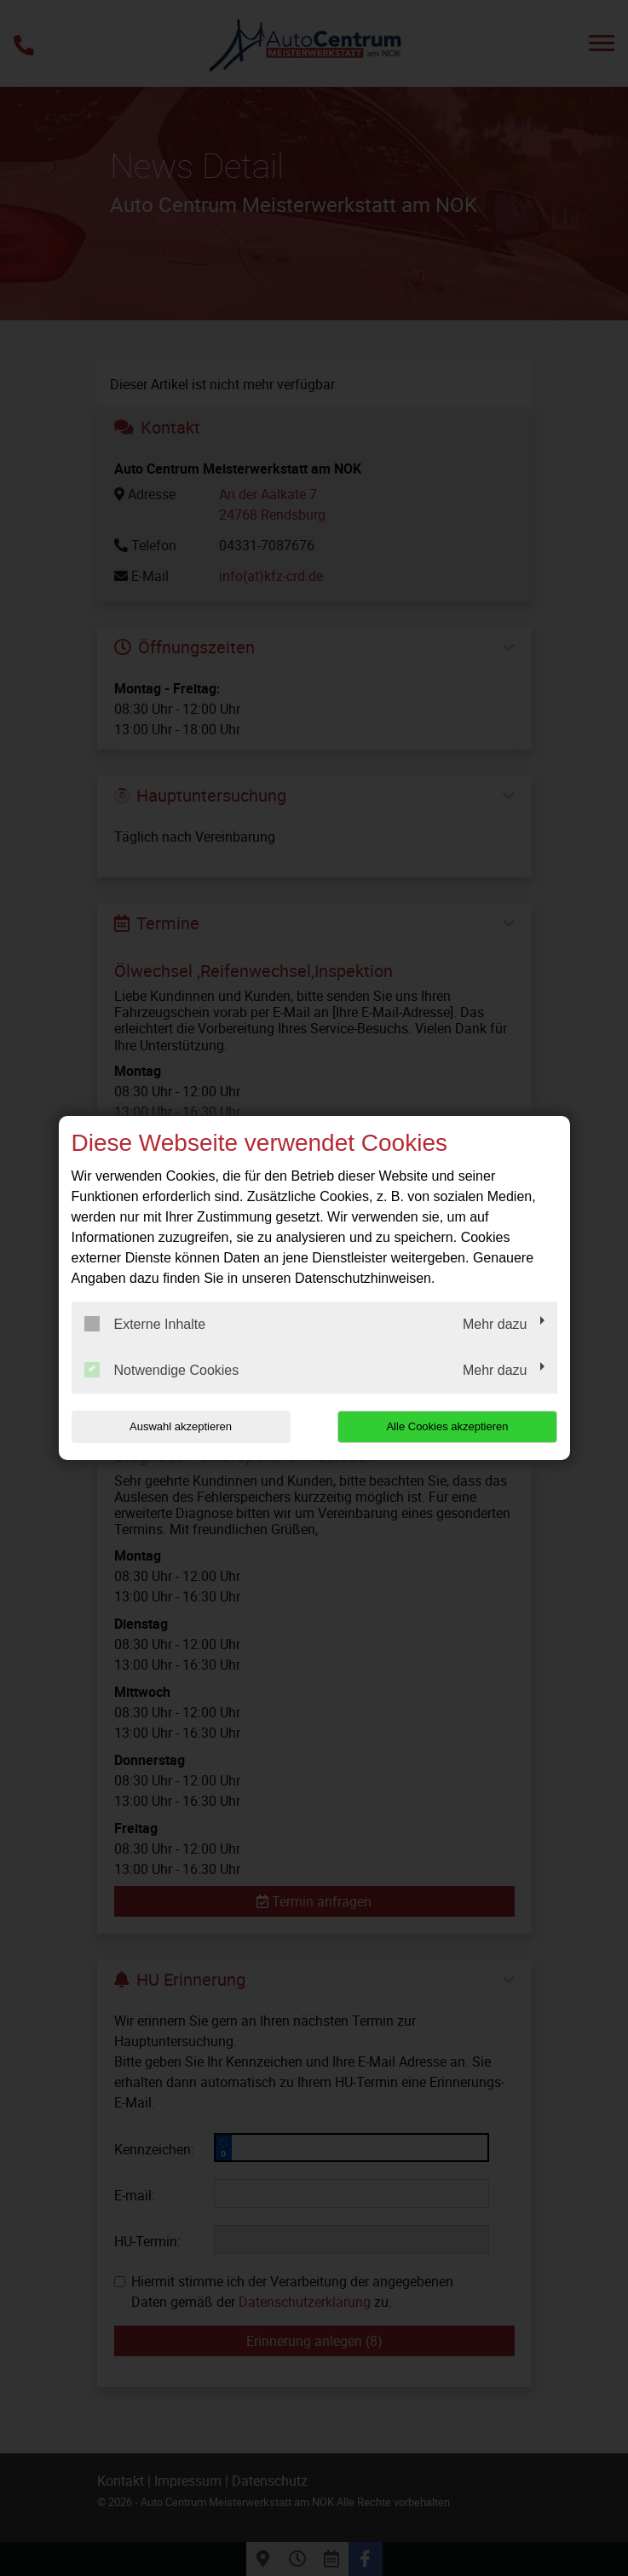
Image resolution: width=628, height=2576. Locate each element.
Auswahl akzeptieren (181, 1426)
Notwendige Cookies (161, 1369)
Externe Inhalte (145, 1323)
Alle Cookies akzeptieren (448, 1426)
